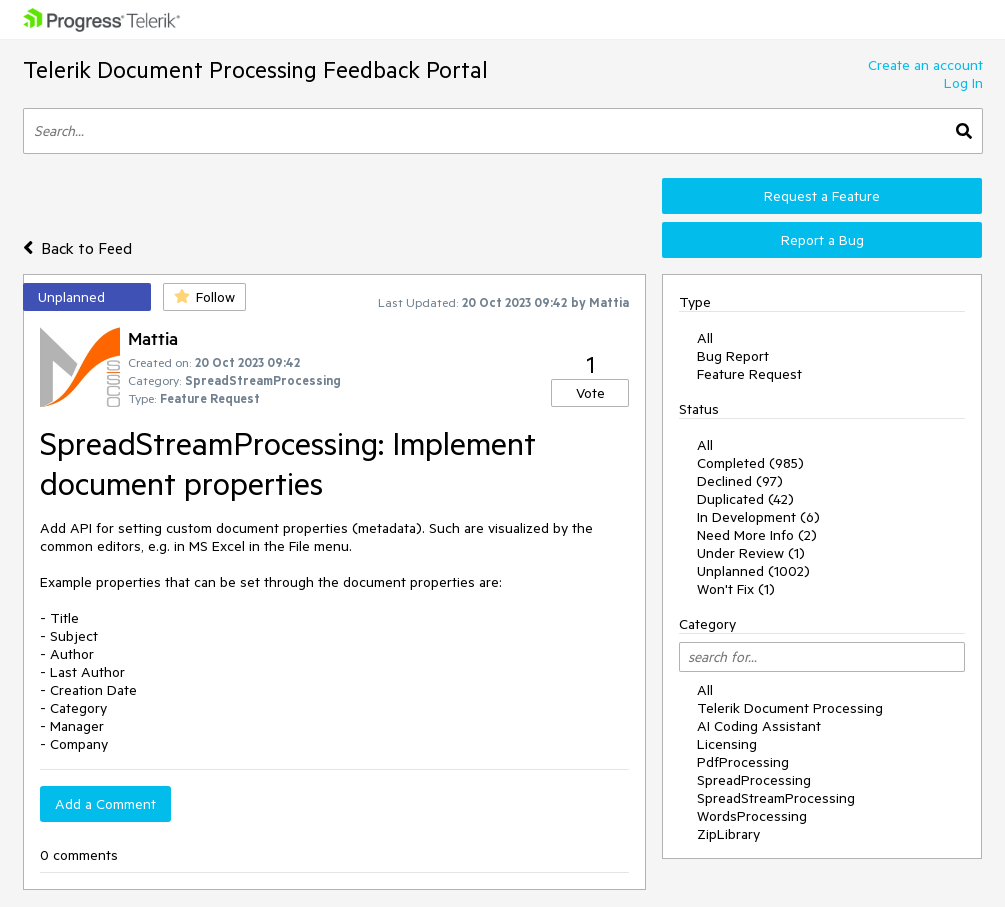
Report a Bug (822, 240)
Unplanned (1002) (753, 571)
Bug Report (733, 356)
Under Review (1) (751, 553)
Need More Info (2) (757, 535)
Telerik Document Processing (790, 708)
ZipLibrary (728, 834)
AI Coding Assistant (759, 726)
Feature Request (749, 374)
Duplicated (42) (745, 499)
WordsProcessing (752, 816)
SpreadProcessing (754, 780)
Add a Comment (105, 804)
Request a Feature (822, 196)
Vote (590, 393)
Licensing (727, 744)
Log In (963, 83)
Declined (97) (740, 481)
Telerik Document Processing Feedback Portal (255, 69)
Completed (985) (750, 463)
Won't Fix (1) (736, 589)
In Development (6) (758, 517)
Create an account (925, 65)
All (705, 338)
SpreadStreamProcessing (776, 798)
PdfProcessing (743, 762)
